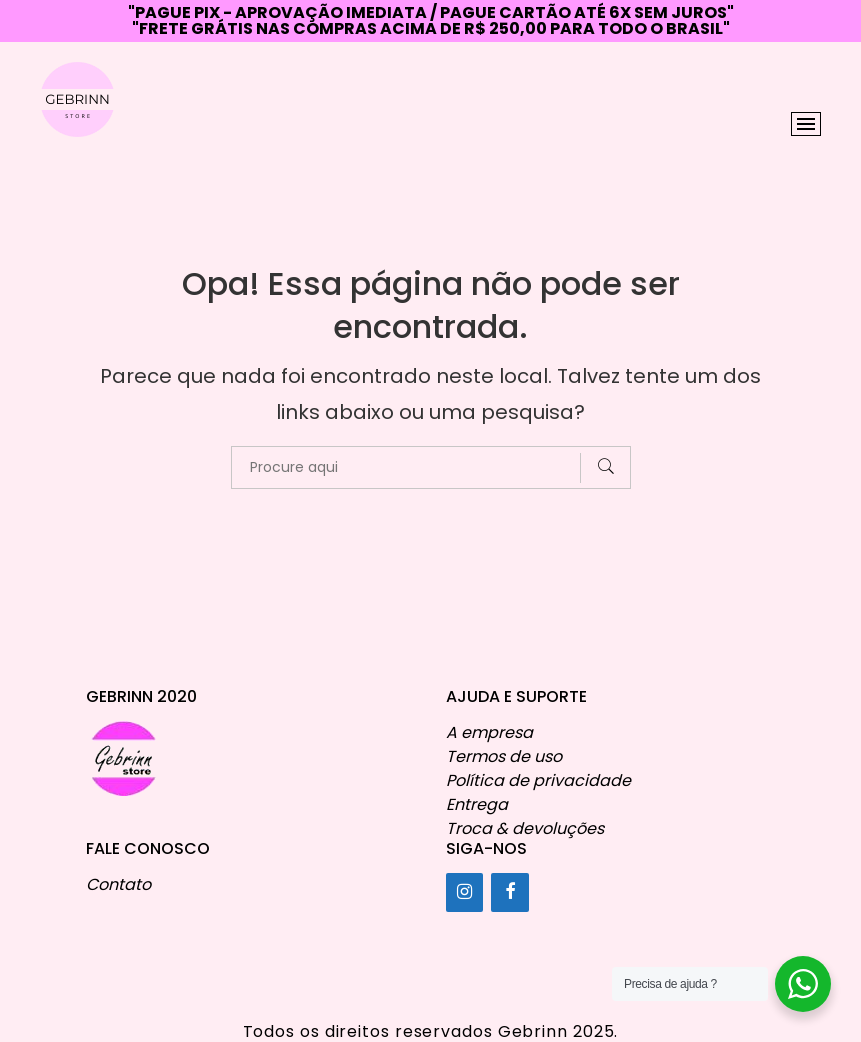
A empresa (489, 732)
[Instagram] (465, 892)
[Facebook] (510, 892)
